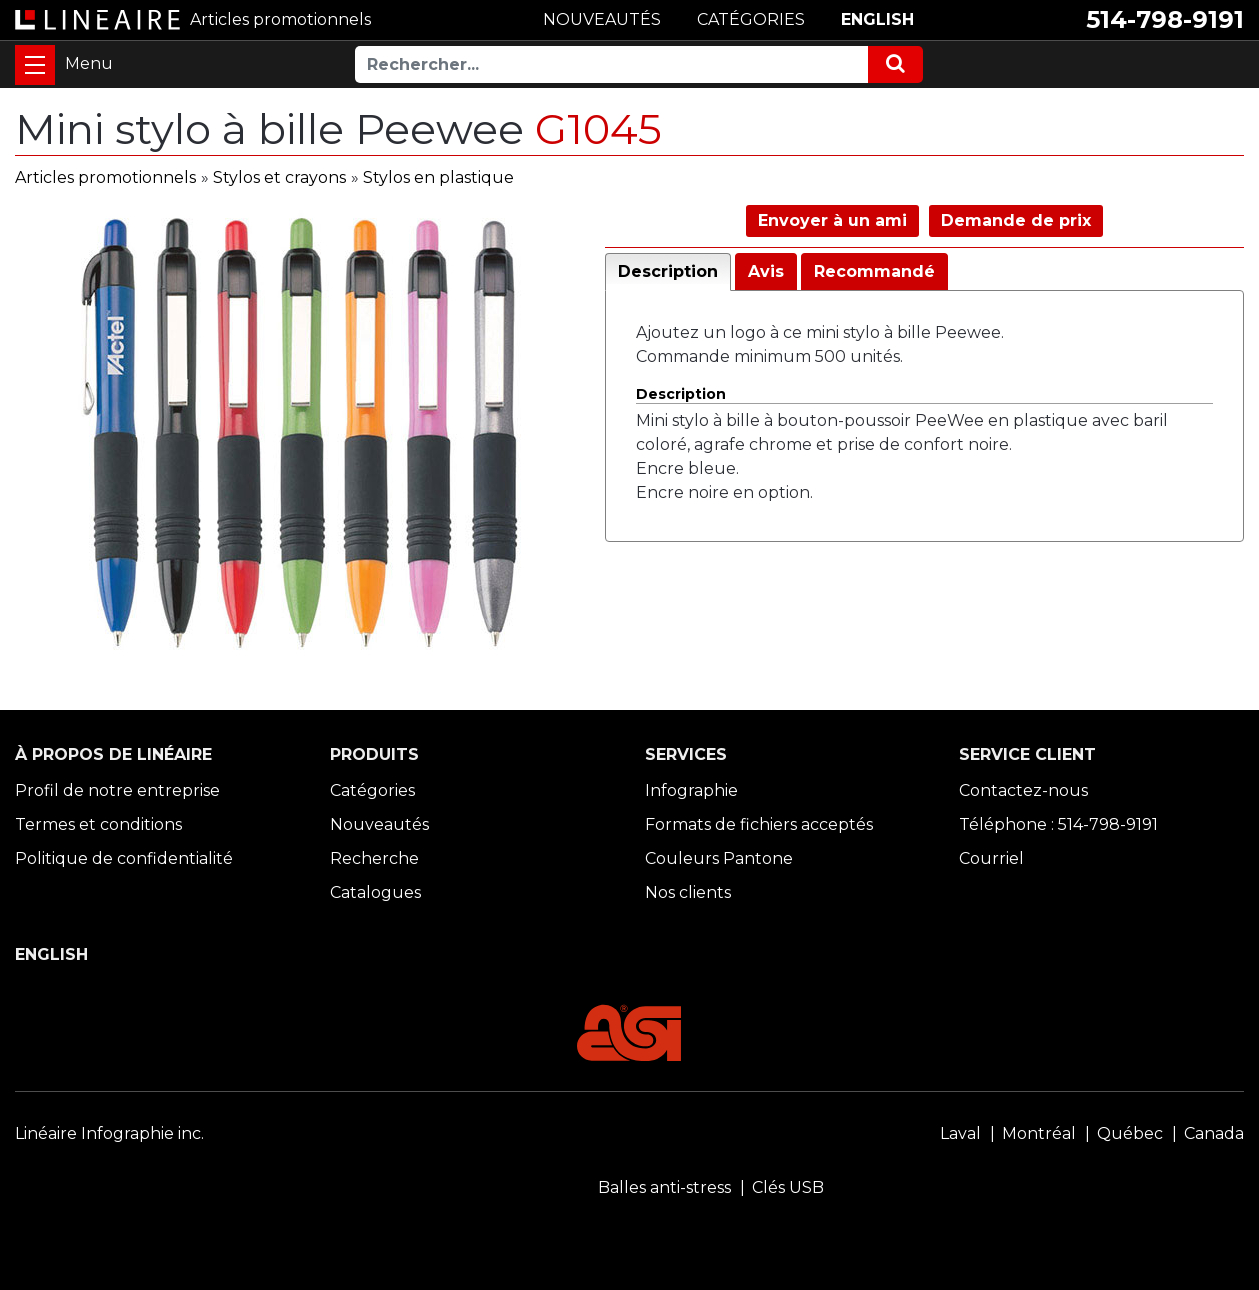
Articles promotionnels (105, 177)
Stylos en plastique (438, 177)
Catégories (372, 790)
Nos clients (688, 892)
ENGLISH (877, 19)
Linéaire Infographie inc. (109, 1133)
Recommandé (874, 271)
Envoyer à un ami (832, 220)
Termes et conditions (98, 824)
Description (668, 271)
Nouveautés (379, 824)
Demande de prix (1016, 220)
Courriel (991, 858)
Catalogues (375, 892)
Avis (766, 271)
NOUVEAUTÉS (602, 19)
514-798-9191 (1165, 19)
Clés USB (788, 1187)
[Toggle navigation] (35, 65)
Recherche (374, 858)
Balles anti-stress (664, 1187)
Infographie (691, 790)
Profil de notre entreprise (117, 790)
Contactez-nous (1023, 790)
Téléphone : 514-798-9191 (1058, 824)
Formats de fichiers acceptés (759, 824)
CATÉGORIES (751, 19)
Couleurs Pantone (719, 858)
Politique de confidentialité (124, 858)
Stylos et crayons (279, 177)
